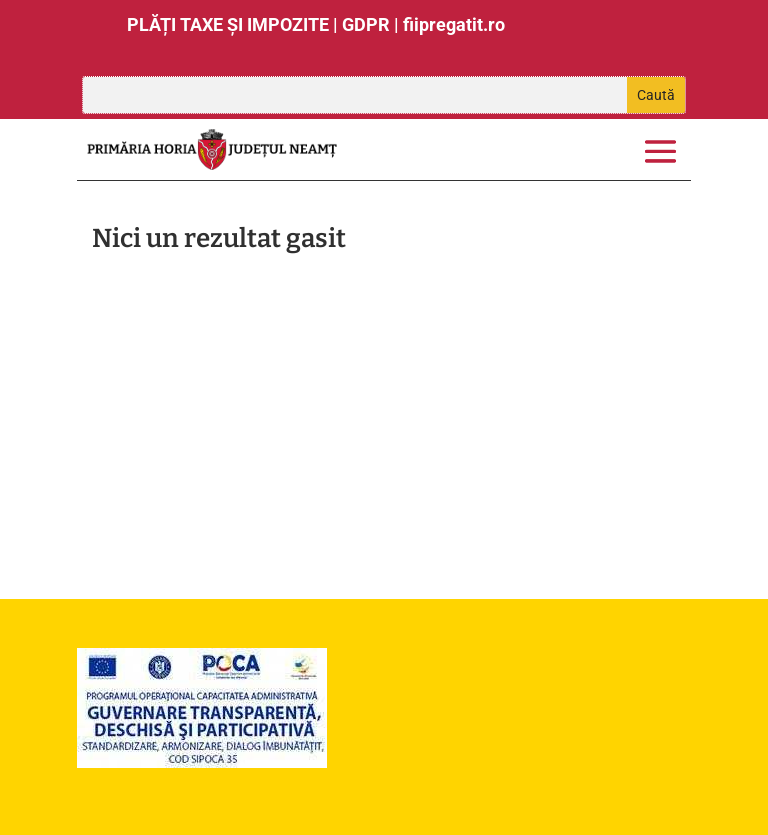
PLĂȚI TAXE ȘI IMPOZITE (228, 24)
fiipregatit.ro (454, 24)
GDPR (366, 24)
